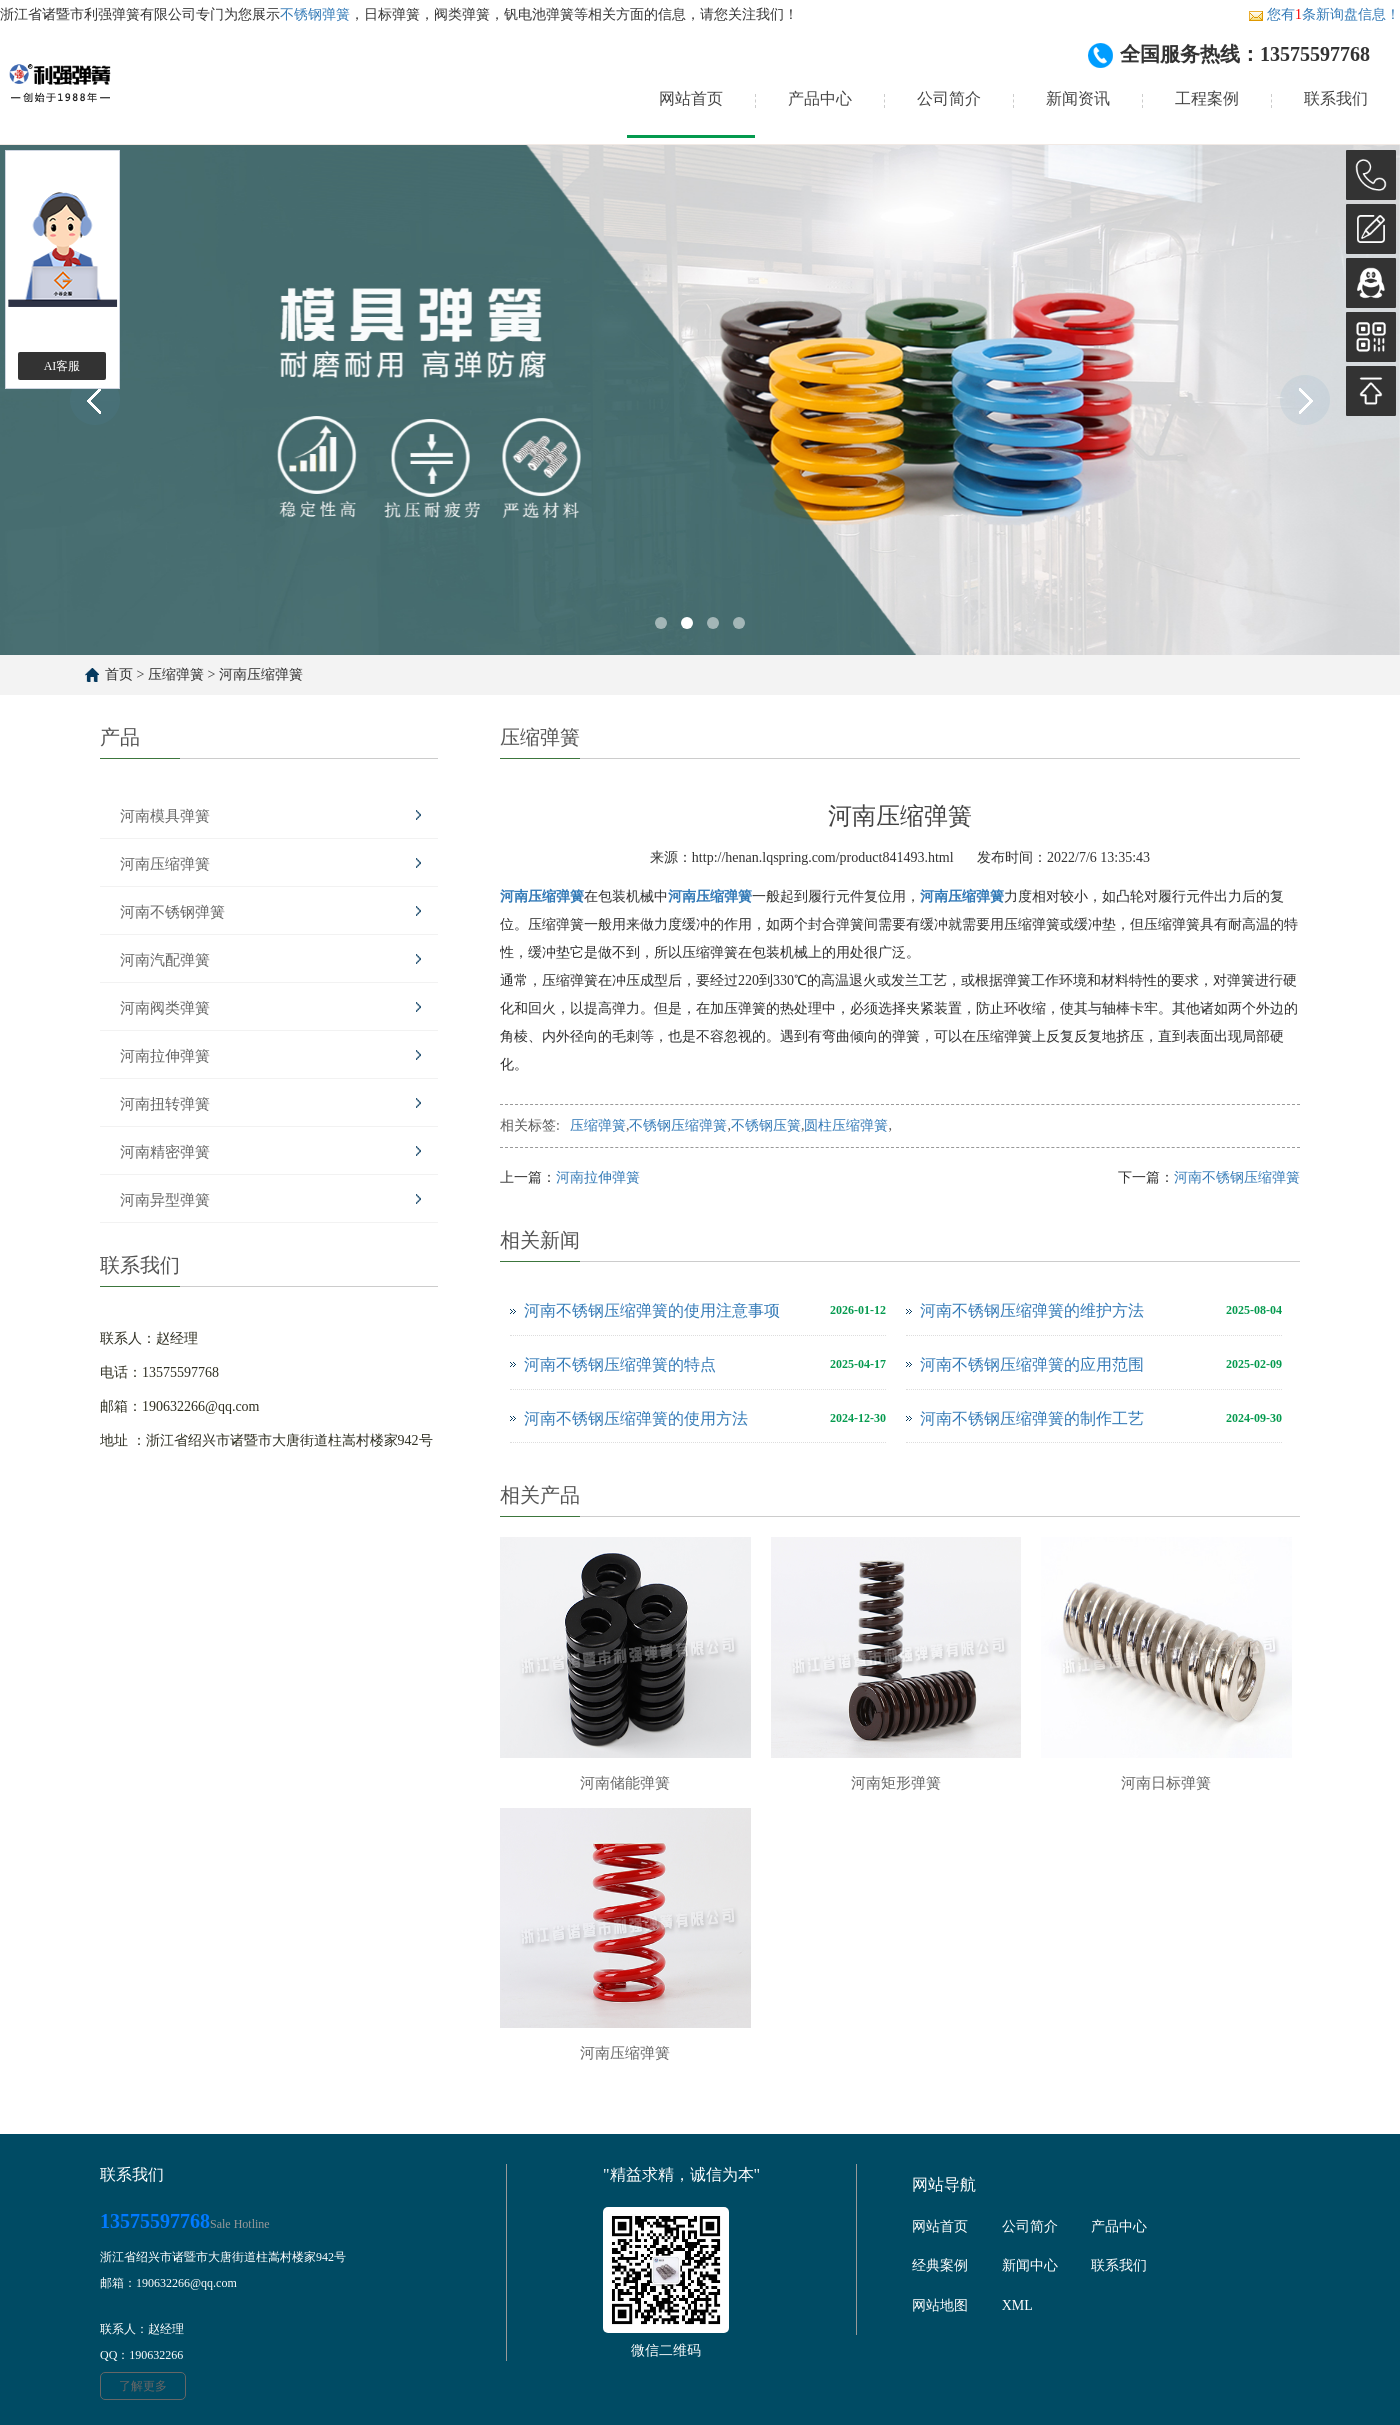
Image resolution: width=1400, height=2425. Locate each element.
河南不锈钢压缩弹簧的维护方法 (1032, 1310)
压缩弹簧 (176, 674)
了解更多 (143, 2386)
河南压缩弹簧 (261, 674)
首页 (119, 674)
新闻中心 (1030, 2265)
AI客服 (62, 366)
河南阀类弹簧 (165, 1008)
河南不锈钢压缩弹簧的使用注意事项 (652, 1310)
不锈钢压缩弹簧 (678, 1125)
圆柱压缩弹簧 (846, 1125)
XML (1017, 2305)
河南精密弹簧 (165, 1152)
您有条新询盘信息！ (1324, 14)
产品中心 (820, 98)
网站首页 (691, 98)
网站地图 (940, 2305)
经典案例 (940, 2265)
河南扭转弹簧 (165, 1104)
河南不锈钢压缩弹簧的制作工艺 (1032, 1418)
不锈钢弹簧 (315, 14)
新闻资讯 (1078, 98)
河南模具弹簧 (165, 816)
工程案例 (1207, 98)
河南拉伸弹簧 (165, 1056)
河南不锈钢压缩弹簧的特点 (620, 1364)
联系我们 (1336, 98)
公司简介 (949, 98)
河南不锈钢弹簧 (172, 912)
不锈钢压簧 (766, 1125)
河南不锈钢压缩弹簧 (1237, 1177)
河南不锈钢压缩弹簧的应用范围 (1032, 1364)
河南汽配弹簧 (165, 960)
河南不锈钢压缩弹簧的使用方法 (636, 1418)
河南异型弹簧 (165, 1200)
